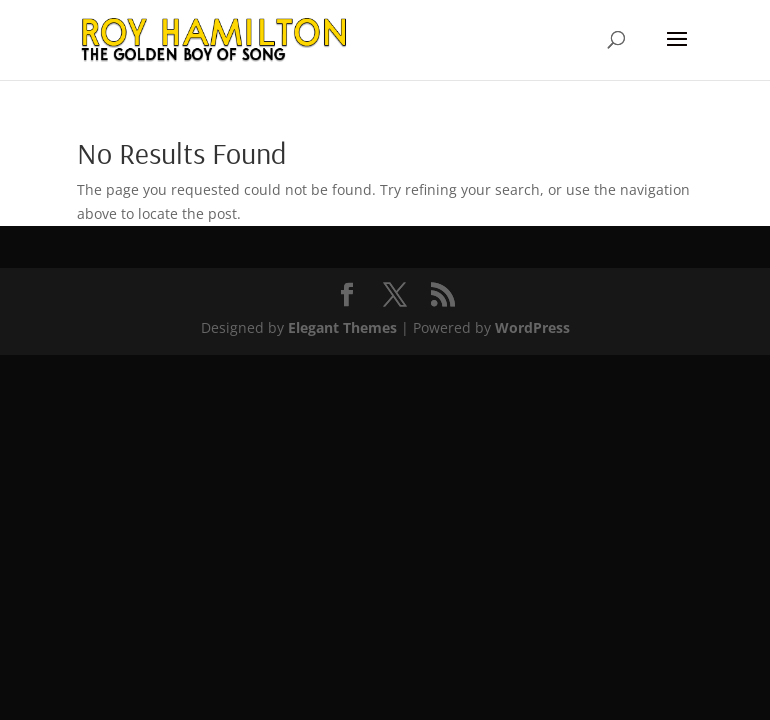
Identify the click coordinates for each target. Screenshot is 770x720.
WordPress (532, 327)
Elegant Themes (342, 327)
